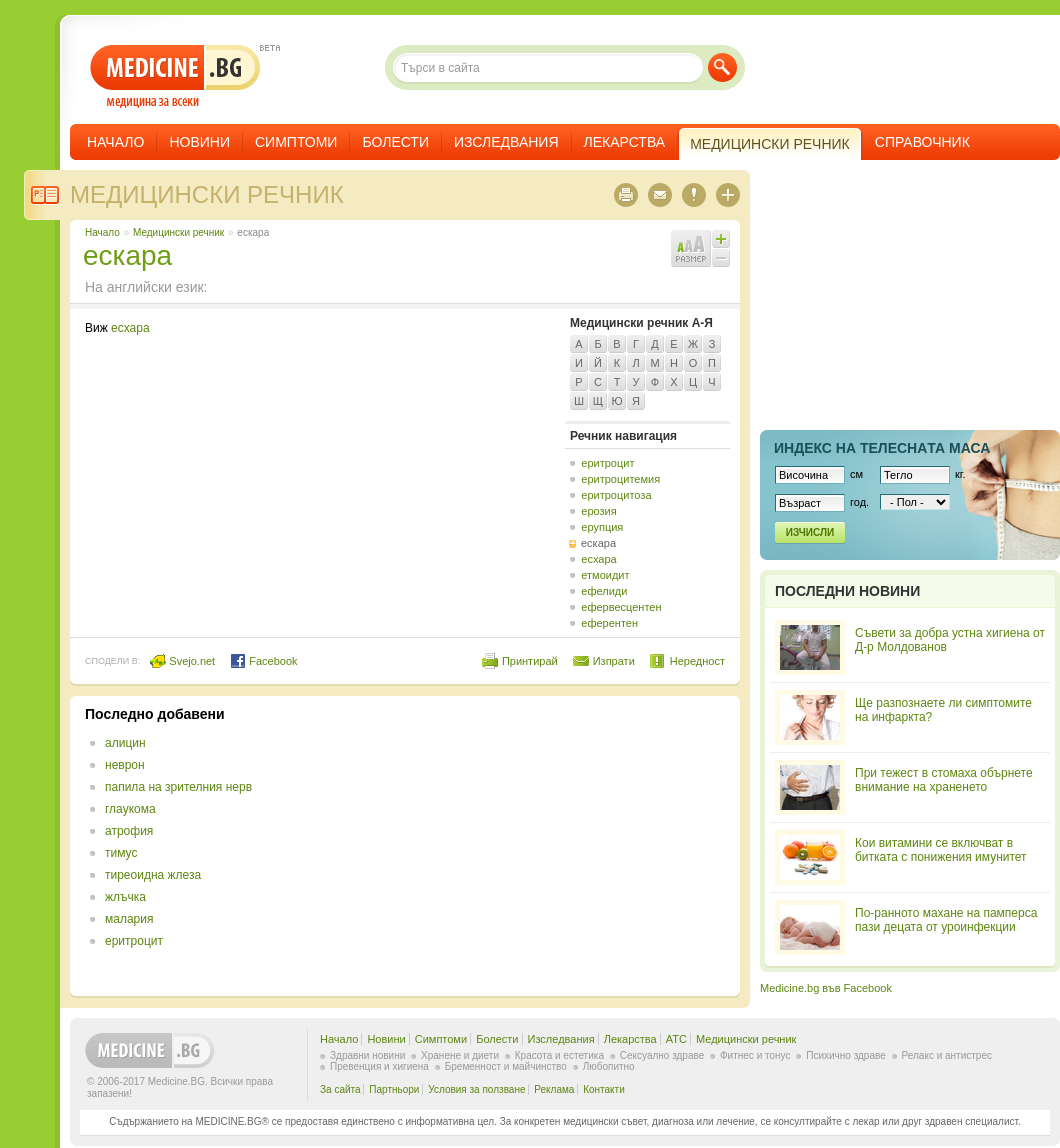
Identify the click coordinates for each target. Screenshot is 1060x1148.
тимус (121, 853)
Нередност (697, 661)
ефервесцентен (621, 607)
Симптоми (296, 142)
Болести (395, 142)
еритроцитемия (620, 479)
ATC (676, 1039)
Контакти (604, 1089)
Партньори (394, 1089)
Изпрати (614, 661)
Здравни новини (367, 1055)
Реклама (554, 1089)
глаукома (130, 809)
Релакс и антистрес (947, 1055)
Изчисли (810, 532)
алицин (125, 743)
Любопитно (609, 1066)
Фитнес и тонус (755, 1055)
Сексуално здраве (662, 1055)
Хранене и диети (460, 1055)
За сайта (340, 1089)
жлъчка (125, 897)
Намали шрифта (721, 258)
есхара (130, 328)
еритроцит (607, 463)
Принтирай (530, 661)
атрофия (129, 831)
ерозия (598, 511)
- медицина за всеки (175, 76)
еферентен (609, 623)
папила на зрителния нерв (178, 787)
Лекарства (625, 142)
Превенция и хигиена (379, 1066)
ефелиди (604, 591)
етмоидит (605, 575)
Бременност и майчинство (506, 1066)
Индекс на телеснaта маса (882, 448)
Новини (199, 142)
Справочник (922, 142)
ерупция (602, 527)
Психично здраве (846, 1055)
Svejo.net (182, 661)
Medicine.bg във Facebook (826, 988)
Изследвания (506, 142)
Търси (722, 67)
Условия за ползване (476, 1089)
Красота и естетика (559, 1055)
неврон (125, 765)
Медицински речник (207, 194)
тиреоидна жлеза (153, 875)
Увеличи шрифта (721, 239)
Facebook (263, 661)
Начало (115, 142)
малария (129, 919)
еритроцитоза (616, 495)
